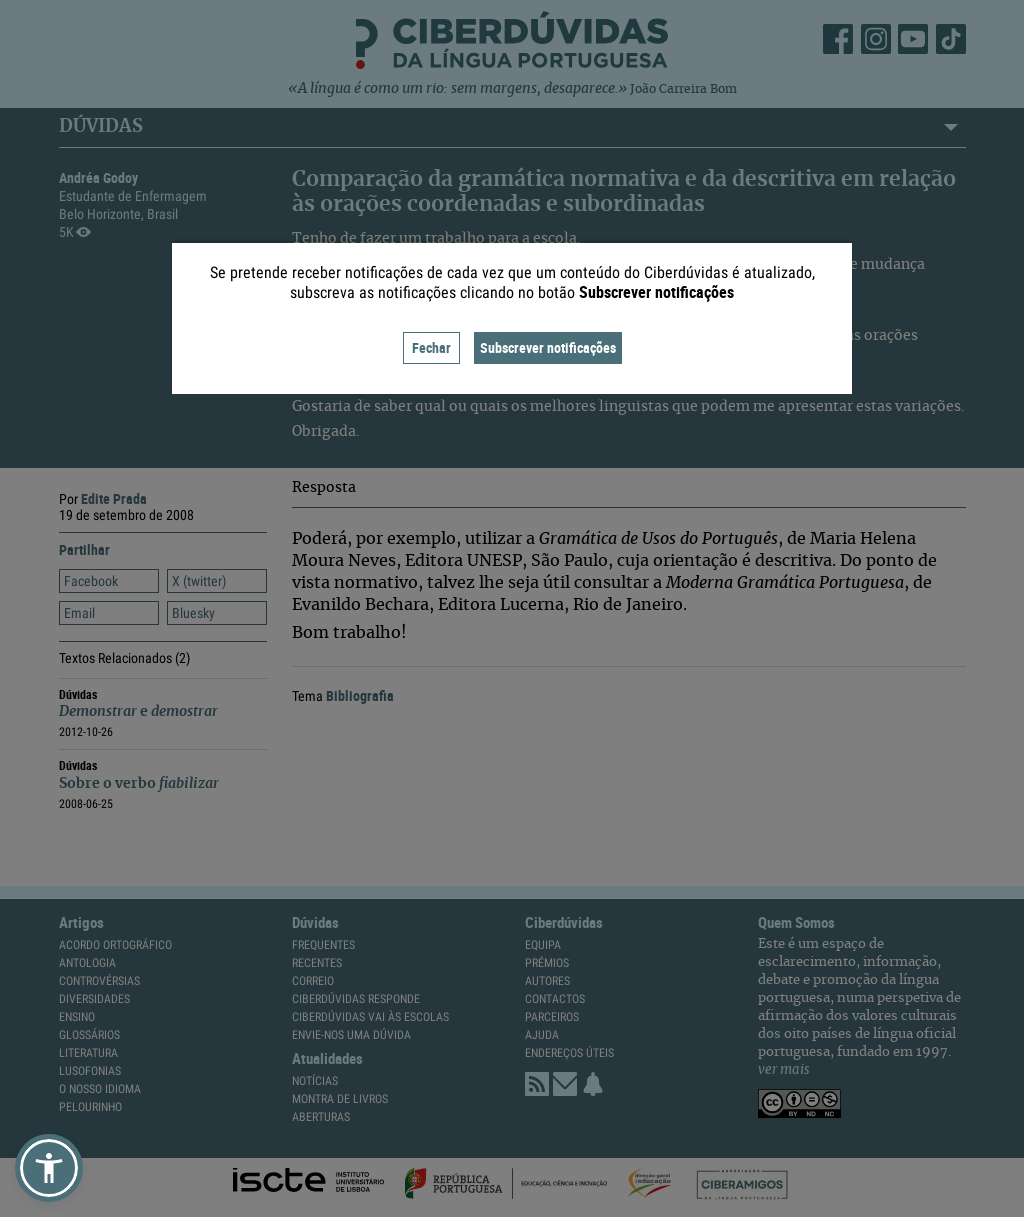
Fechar (431, 347)
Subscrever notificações (548, 347)
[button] (49, 1168)
